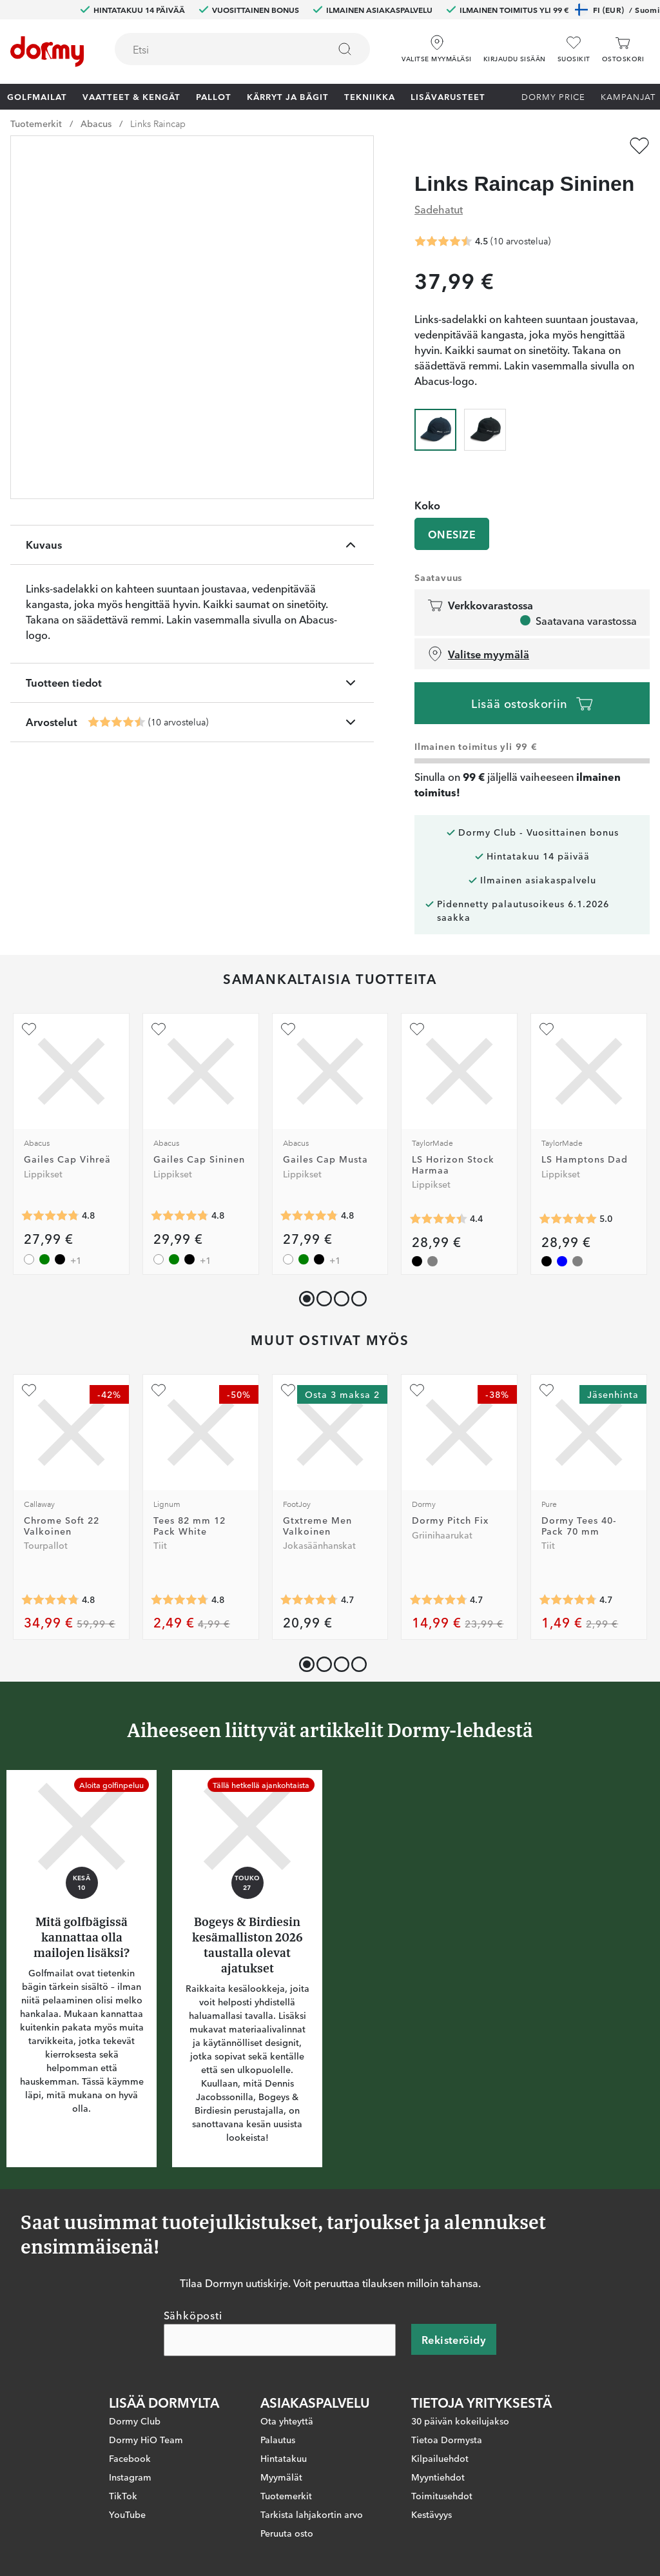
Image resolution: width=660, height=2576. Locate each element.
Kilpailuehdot (440, 2457)
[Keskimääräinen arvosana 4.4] (438, 1218)
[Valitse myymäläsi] (436, 44)
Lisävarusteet (448, 96)
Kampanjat (628, 96)
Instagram (130, 2476)
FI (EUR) (617, 9)
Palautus (277, 2438)
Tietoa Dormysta (446, 2438)
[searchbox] (212, 49)
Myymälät (281, 2476)
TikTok (123, 2494)
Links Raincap (158, 123)
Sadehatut (438, 209)
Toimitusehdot (441, 2494)
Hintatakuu (283, 2457)
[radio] (435, 427)
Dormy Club (134, 2420)
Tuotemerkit (36, 123)
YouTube (127, 2513)
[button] (515, 44)
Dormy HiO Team (146, 2438)
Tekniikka (369, 96)
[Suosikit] (574, 49)
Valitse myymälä (478, 654)
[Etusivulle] (47, 51)
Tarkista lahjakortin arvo (311, 2513)
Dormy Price (553, 96)
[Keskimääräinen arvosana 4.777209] (50, 1600)
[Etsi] (344, 49)
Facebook (130, 2457)
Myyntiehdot (438, 2476)
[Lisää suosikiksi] (639, 145)
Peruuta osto (286, 2532)
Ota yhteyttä (286, 2420)
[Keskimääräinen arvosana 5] (568, 1218)
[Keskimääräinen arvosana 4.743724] (568, 1600)
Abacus (96, 123)
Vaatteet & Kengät (131, 96)
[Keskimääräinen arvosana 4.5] (117, 722)
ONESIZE (452, 534)
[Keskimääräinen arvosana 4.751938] (180, 1600)
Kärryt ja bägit (288, 96)
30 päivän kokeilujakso (460, 2420)
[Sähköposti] (280, 2339)
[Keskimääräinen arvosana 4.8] (50, 1215)
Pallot (213, 96)
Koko (427, 505)
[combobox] (242, 49)
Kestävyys (431, 2513)
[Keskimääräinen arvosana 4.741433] (438, 1600)
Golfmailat (37, 96)
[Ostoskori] (623, 49)
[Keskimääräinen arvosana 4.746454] (309, 1600)
